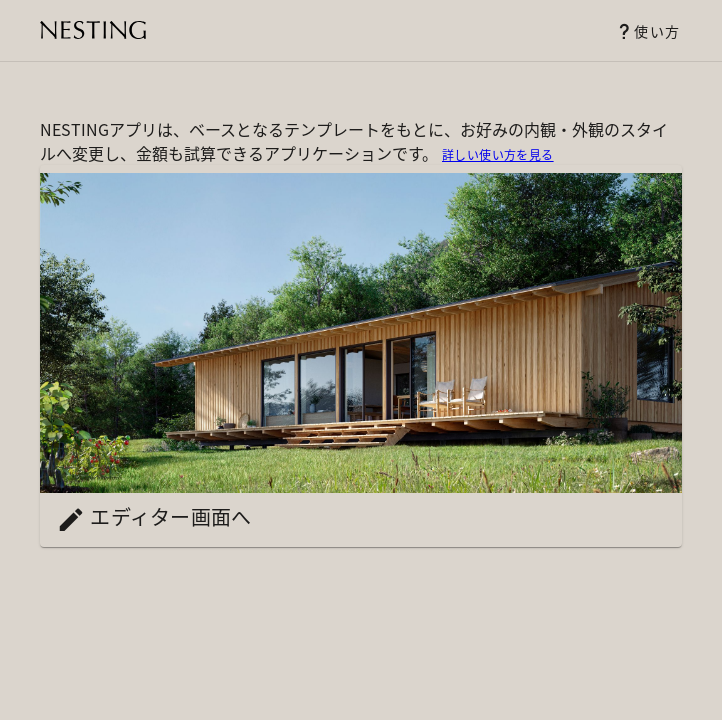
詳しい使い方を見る (498, 155)
